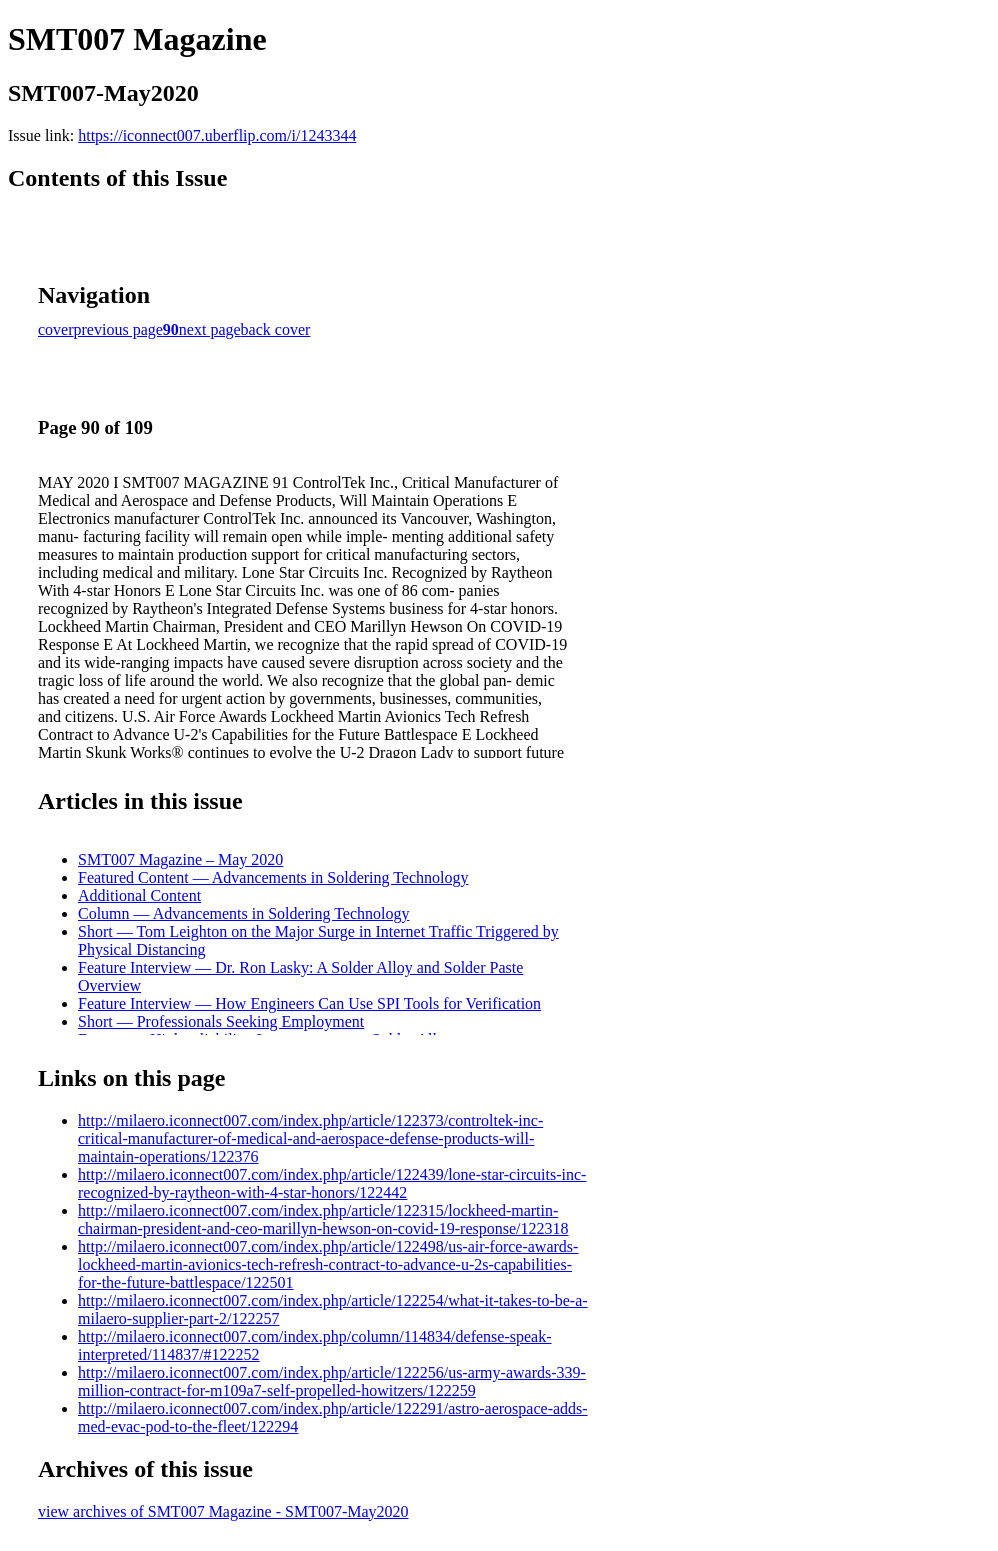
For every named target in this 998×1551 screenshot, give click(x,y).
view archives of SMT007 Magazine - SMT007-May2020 (223, 1511)
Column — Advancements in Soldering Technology (243, 913)
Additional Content (139, 895)
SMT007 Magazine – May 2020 (180, 859)
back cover (276, 329)
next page (210, 329)
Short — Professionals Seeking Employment (221, 1021)
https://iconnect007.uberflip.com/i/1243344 (217, 135)
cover (56, 329)
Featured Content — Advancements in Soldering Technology (273, 877)
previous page (118, 329)
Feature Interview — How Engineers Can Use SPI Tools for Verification (309, 1003)
